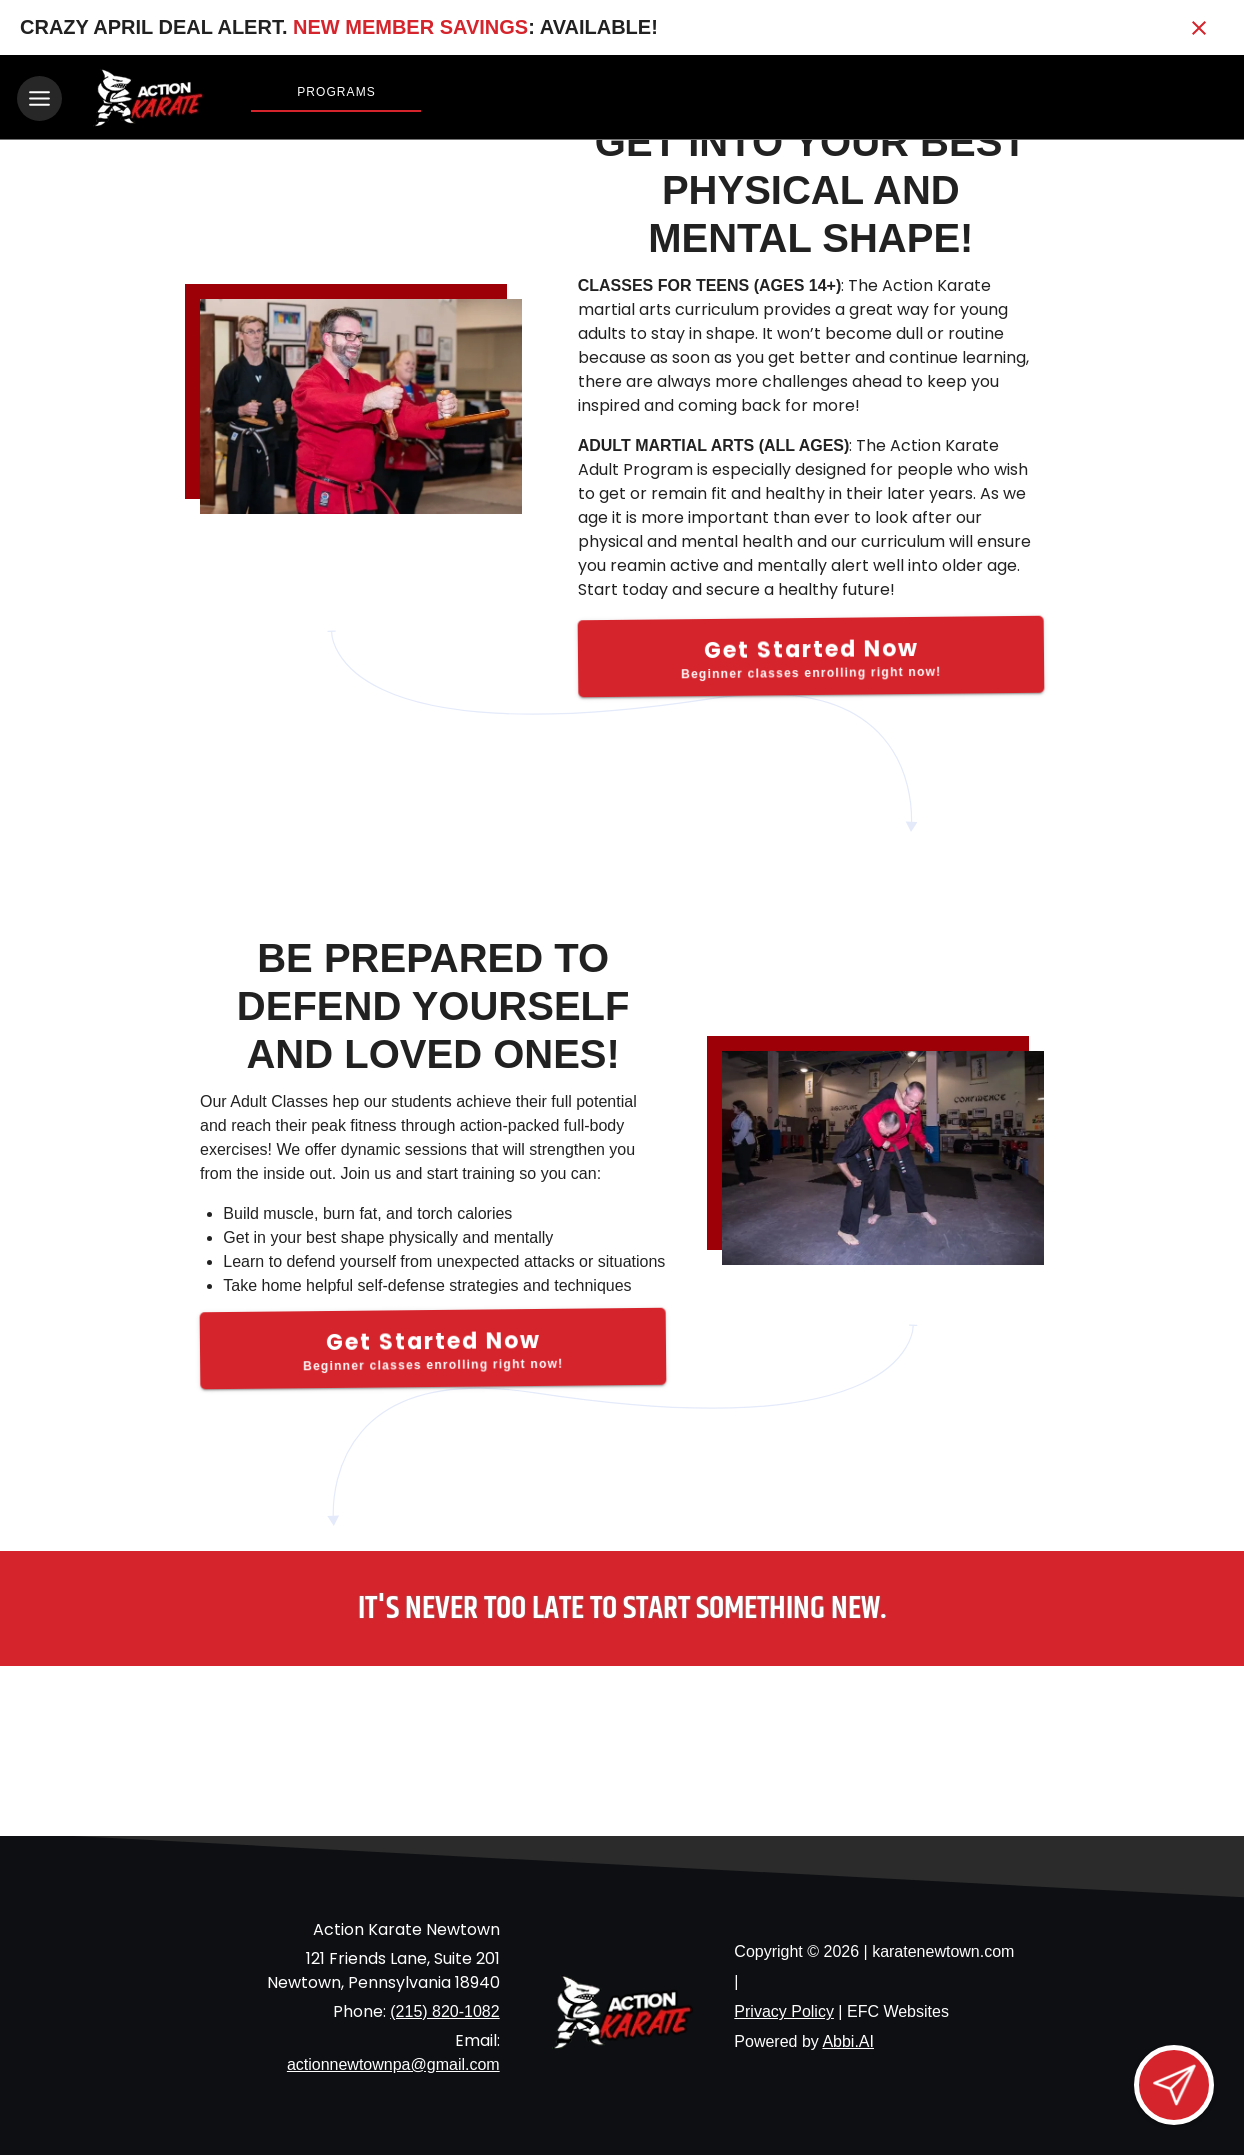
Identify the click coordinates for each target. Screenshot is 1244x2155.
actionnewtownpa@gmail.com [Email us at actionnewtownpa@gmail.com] (393, 2061)
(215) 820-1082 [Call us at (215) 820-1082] (444, 2008)
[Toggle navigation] (39, 98)
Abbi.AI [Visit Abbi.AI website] (848, 2038)
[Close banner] (1199, 28)
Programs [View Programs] (336, 92)
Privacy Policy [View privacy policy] (784, 2008)
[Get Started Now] (811, 653)
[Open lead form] (1174, 2085)
